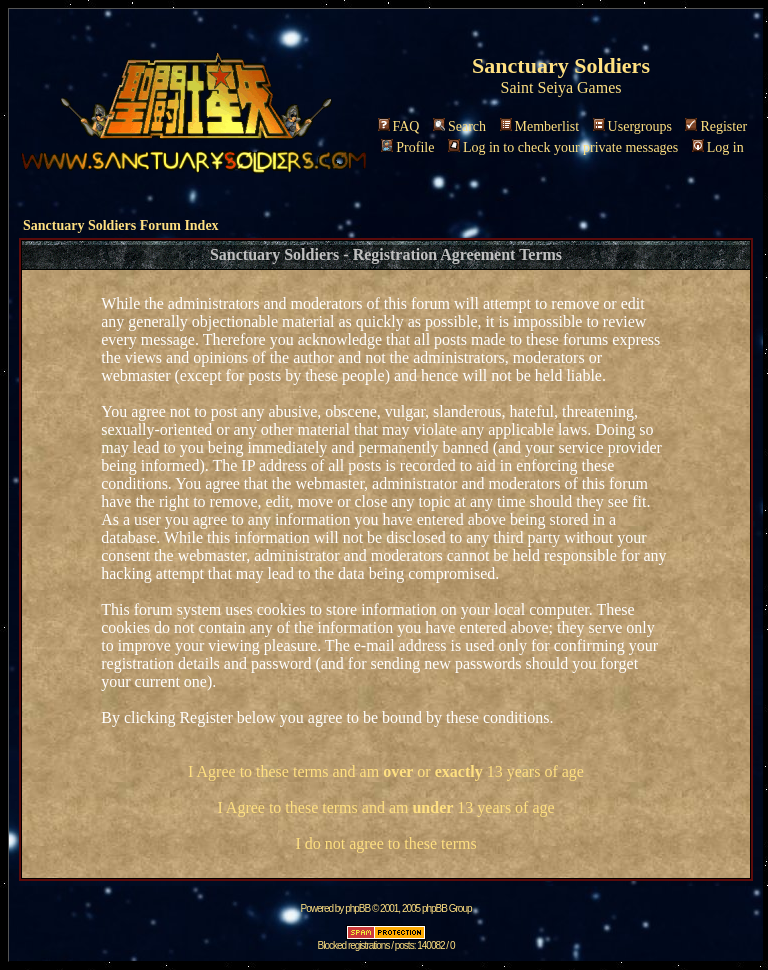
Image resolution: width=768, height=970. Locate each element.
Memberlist (540, 126)
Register (716, 126)
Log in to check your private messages (563, 147)
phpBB (357, 908)
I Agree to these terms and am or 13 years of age (386, 771)
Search (459, 126)
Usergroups (632, 126)
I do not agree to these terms (385, 843)
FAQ (399, 126)
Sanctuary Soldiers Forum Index (121, 225)
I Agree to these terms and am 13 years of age (385, 807)
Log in (718, 147)
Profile (407, 147)
